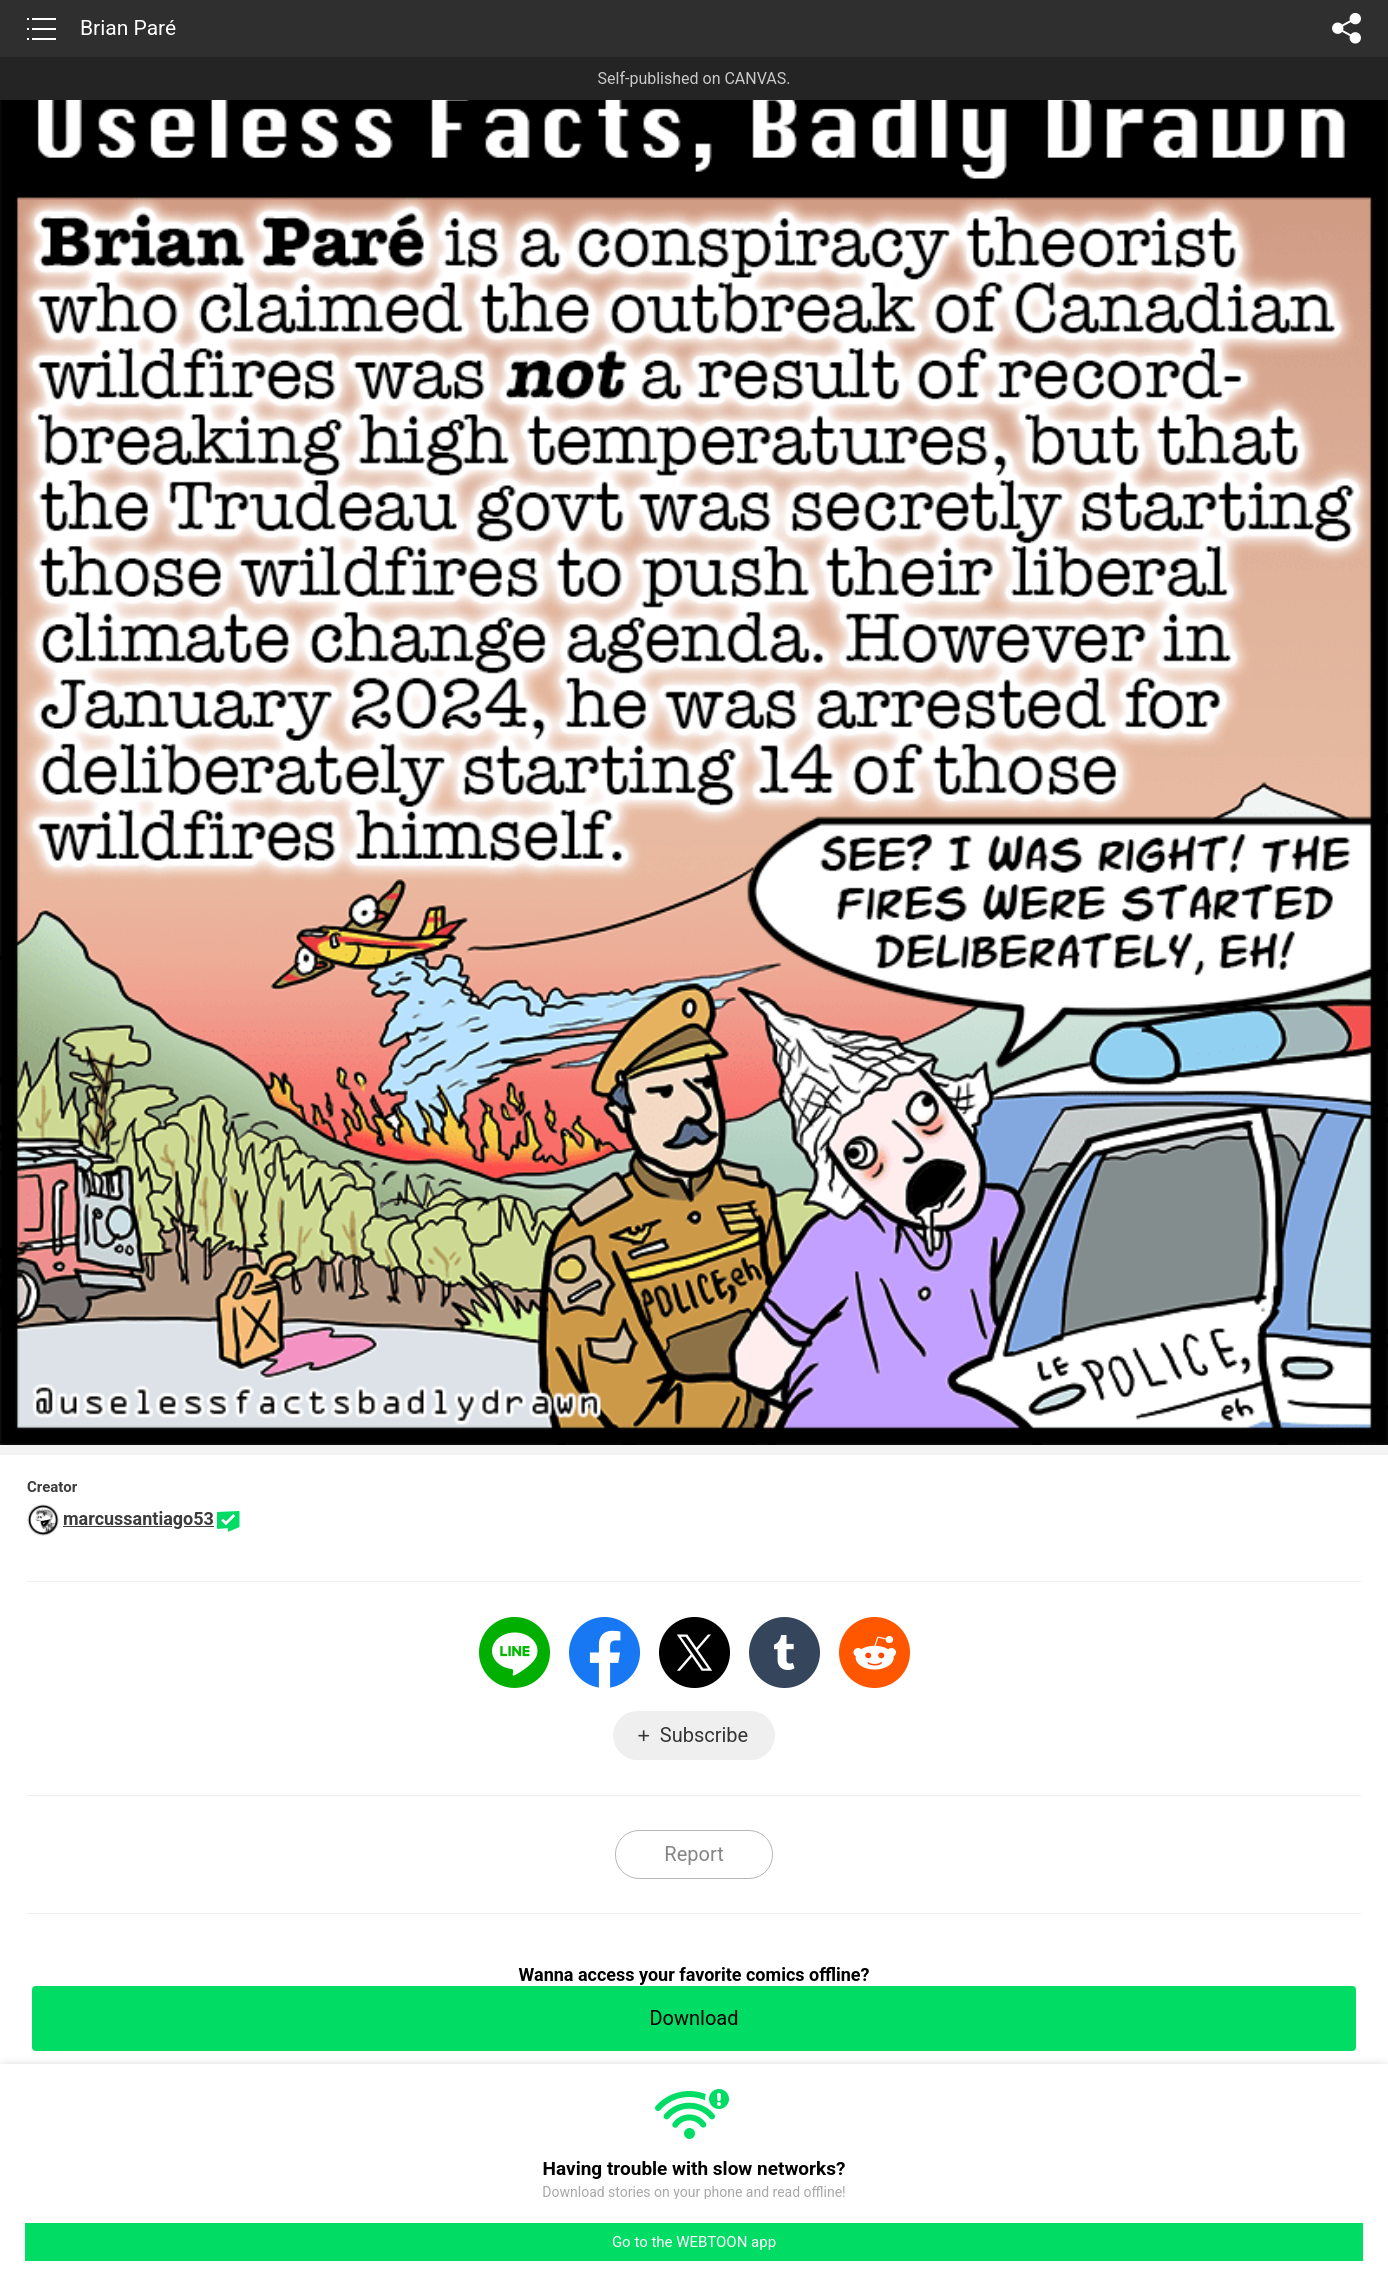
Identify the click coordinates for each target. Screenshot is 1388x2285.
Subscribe (704, 1735)
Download (693, 2018)
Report (693, 1854)
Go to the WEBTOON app (694, 2242)
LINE (514, 1652)
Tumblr (784, 1652)
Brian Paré (128, 28)
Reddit (874, 1652)
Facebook (604, 1652)
